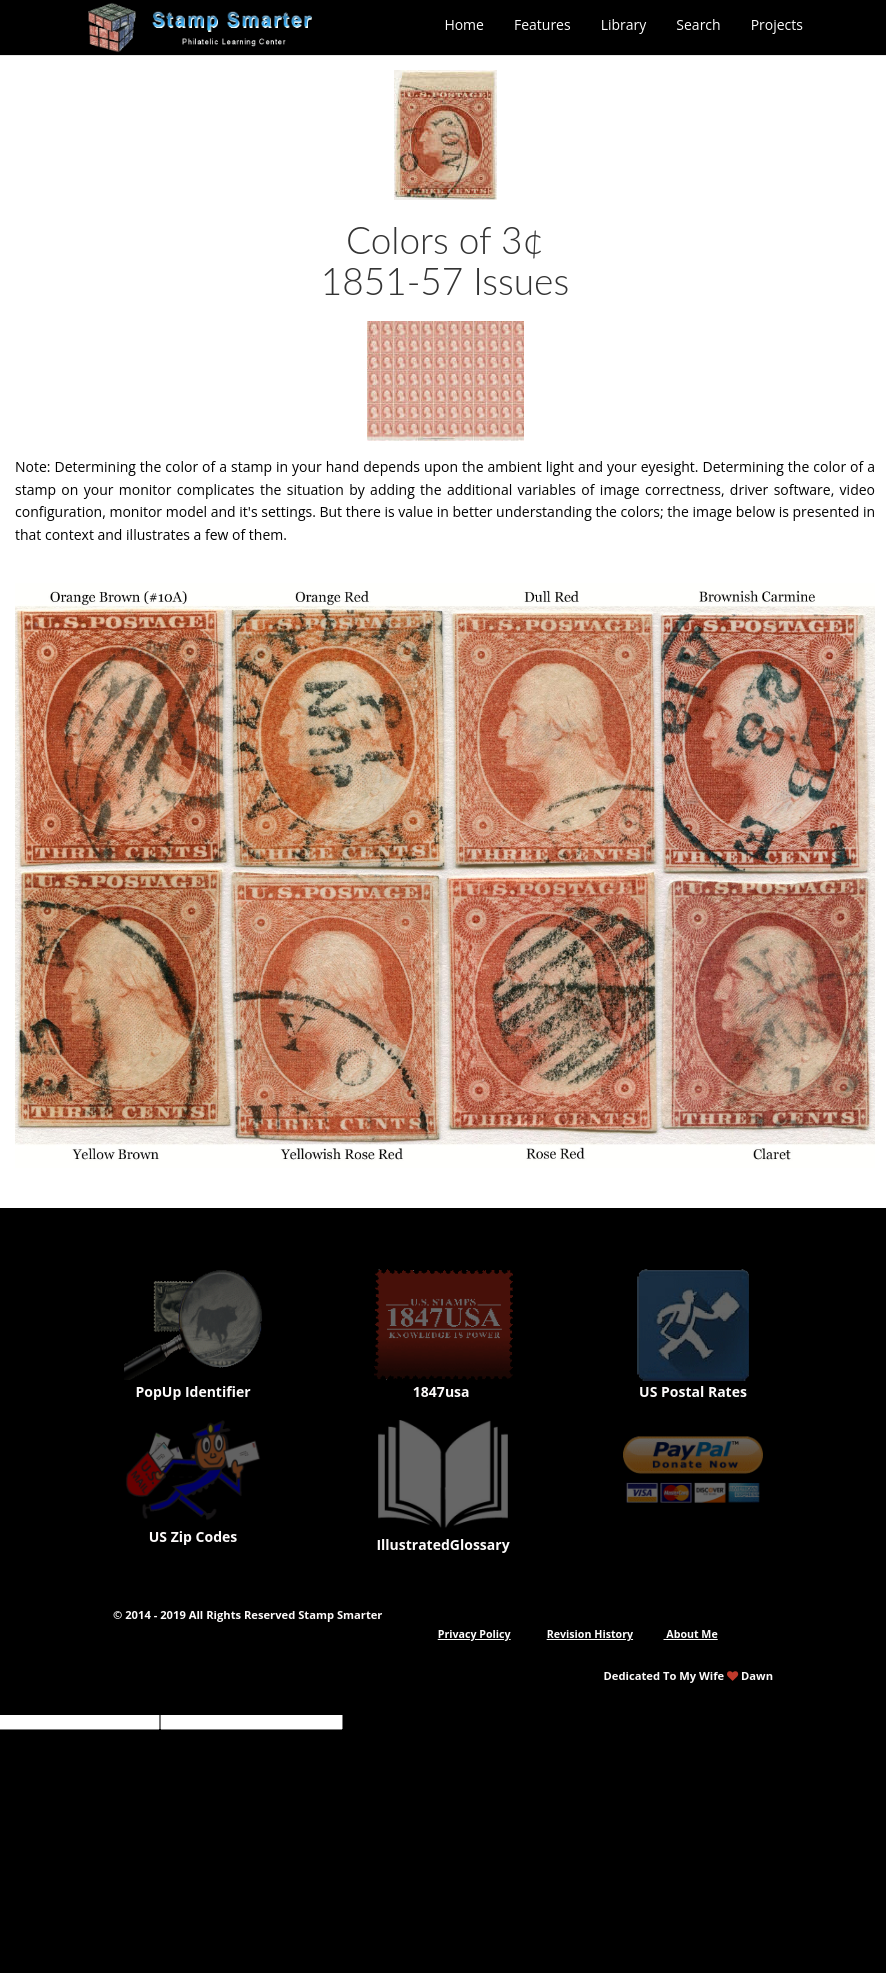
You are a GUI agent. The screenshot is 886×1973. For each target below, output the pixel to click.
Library (624, 24)
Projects (777, 24)
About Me (691, 1634)
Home (464, 24)
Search (698, 24)
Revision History (590, 1634)
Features (542, 24)
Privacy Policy (474, 1634)
